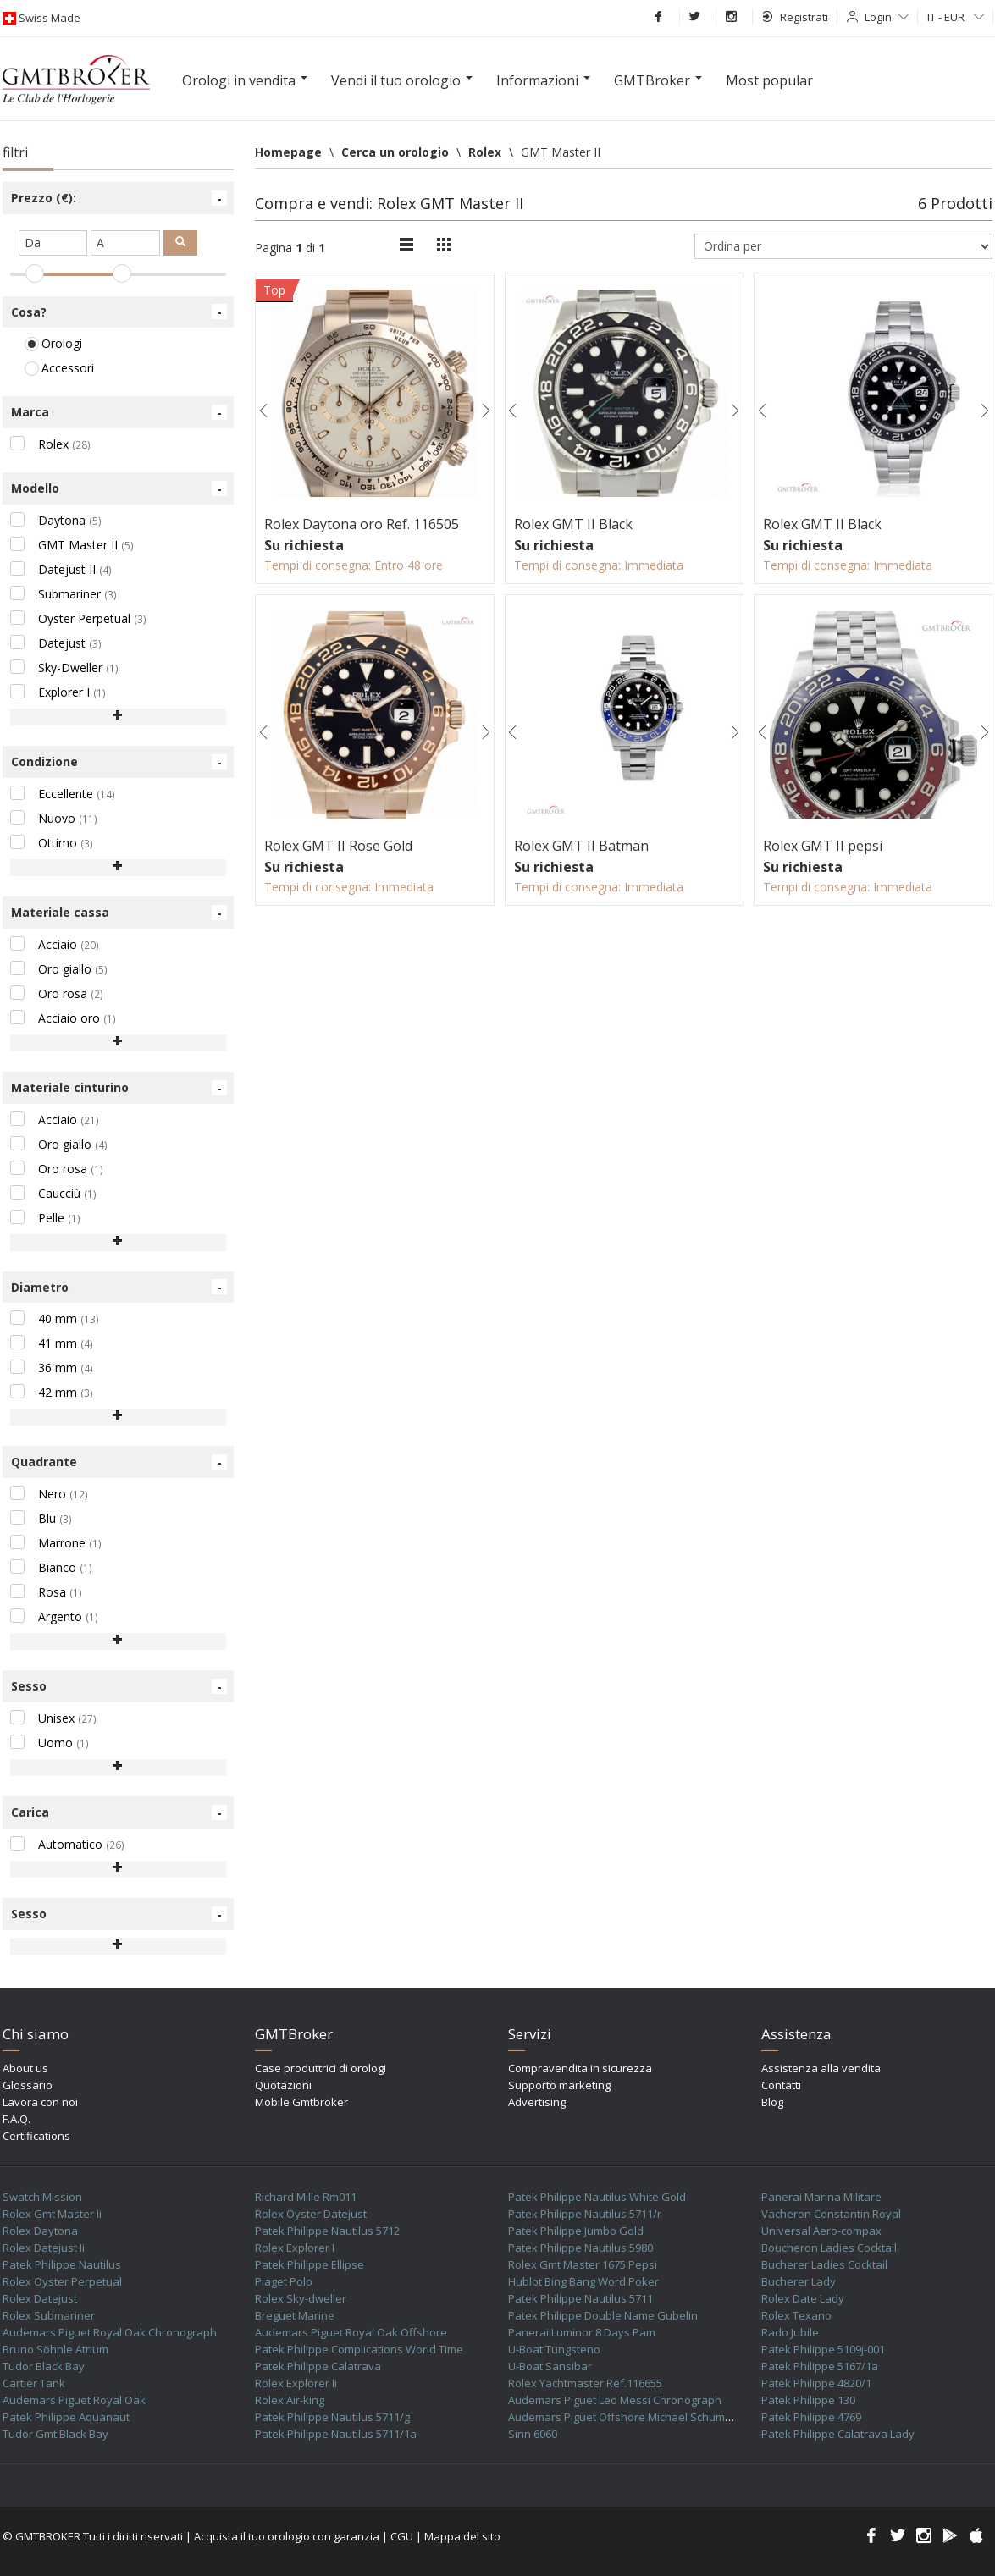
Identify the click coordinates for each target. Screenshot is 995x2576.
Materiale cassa (119, 912)
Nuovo (53, 818)
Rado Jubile (790, 2332)
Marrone (56, 1543)
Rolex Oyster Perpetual (62, 2281)
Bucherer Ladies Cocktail (824, 2264)
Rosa (46, 1592)
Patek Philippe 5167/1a (819, 2366)
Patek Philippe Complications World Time (359, 2349)
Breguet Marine (294, 2315)
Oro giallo (59, 969)
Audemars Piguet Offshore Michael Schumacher (631, 2416)
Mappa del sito (462, 2536)
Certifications (36, 2135)
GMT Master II (72, 545)
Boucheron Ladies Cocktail (829, 2247)
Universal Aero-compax (821, 2230)
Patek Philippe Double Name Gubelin (603, 2315)
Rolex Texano (796, 2315)
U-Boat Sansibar (550, 2366)
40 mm (54, 1318)
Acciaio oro (63, 1018)
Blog (772, 2102)
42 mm (51, 1392)
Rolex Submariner (49, 2315)
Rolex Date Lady (802, 2298)
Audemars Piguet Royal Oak (74, 2400)
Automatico (67, 1844)
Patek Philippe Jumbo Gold (576, 2230)
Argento (54, 1616)
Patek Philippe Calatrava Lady (838, 2433)
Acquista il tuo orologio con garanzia (286, 2536)
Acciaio (54, 944)
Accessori (59, 368)
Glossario (28, 2085)
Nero (49, 1494)
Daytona (56, 520)
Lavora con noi (40, 2102)
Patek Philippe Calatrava (318, 2366)
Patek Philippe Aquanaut (66, 2416)
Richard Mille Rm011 (306, 2196)
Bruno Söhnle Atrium (55, 2349)
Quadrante (119, 1462)
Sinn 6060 (532, 2433)
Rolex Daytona (40, 2230)
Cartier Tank (34, 2383)
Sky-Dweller (64, 667)
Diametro (119, 1286)
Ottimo (51, 843)
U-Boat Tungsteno (554, 2349)
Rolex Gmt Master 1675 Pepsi (582, 2264)
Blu (41, 1518)
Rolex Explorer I (294, 2247)
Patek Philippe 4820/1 (816, 2383)
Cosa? (119, 311)
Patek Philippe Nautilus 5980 (580, 2247)
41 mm (51, 1343)
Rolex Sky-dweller (300, 2298)
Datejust (56, 643)
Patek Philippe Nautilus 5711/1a (336, 2433)
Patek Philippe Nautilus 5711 (580, 2298)
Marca (119, 412)
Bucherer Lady (798, 2281)
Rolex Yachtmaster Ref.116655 (585, 2383)
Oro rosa (56, 993)
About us (25, 2068)
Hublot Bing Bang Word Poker (583, 2281)
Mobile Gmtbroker (301, 2102)
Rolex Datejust (40, 2298)
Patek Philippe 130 (808, 2400)
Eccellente (62, 794)
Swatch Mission (42, 2196)
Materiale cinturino (119, 1087)
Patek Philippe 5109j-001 (823, 2349)
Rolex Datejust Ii (44, 2247)
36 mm (51, 1368)
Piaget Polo (283, 2281)
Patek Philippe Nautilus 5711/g (332, 2416)
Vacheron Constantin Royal (831, 2213)
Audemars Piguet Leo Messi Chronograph (614, 2400)
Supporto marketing (559, 2085)
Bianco (51, 1567)
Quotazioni (283, 2085)
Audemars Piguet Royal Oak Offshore (351, 2332)
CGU (401, 2536)
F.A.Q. (16, 2118)
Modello (119, 488)
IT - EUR (955, 17)
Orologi (53, 343)
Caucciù (53, 1193)
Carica (119, 1812)
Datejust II (61, 569)
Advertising (537, 2102)
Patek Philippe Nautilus (62, 2264)
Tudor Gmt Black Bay (55, 2433)
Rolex (50, 444)
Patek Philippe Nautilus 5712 (327, 2230)
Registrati (795, 17)
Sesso (119, 1686)
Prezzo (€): (119, 198)
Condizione (119, 762)
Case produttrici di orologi (320, 2068)
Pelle (45, 1218)
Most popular (769, 80)
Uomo (49, 1743)
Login (887, 17)
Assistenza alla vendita (821, 2068)
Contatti (781, 2085)
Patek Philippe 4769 (811, 2416)
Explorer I (58, 692)
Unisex (53, 1718)
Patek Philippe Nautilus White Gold (597, 2196)
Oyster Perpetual (78, 618)
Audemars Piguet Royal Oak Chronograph (110, 2332)
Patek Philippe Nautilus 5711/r (584, 2213)
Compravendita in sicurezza (580, 2068)
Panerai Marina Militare (821, 2196)
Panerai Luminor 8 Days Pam (581, 2332)
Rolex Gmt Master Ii (52, 2213)
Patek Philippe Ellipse (309, 2264)
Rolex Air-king (289, 2400)
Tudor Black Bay (44, 2366)
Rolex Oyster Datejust (311, 2213)
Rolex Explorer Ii (296, 2383)
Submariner (63, 594)
